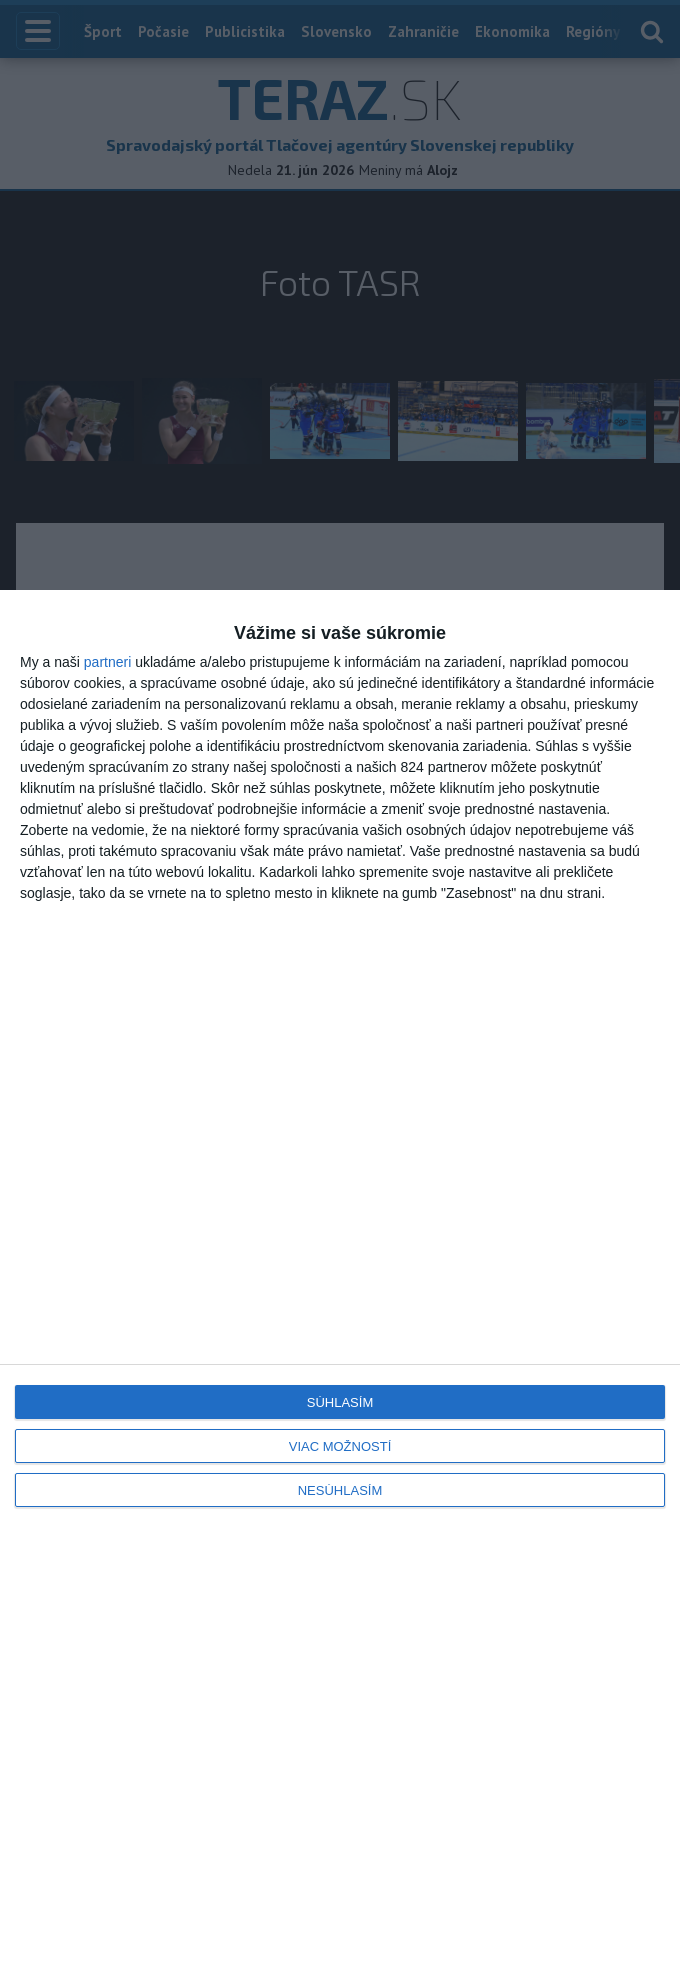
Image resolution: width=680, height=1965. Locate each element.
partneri (107, 662)
